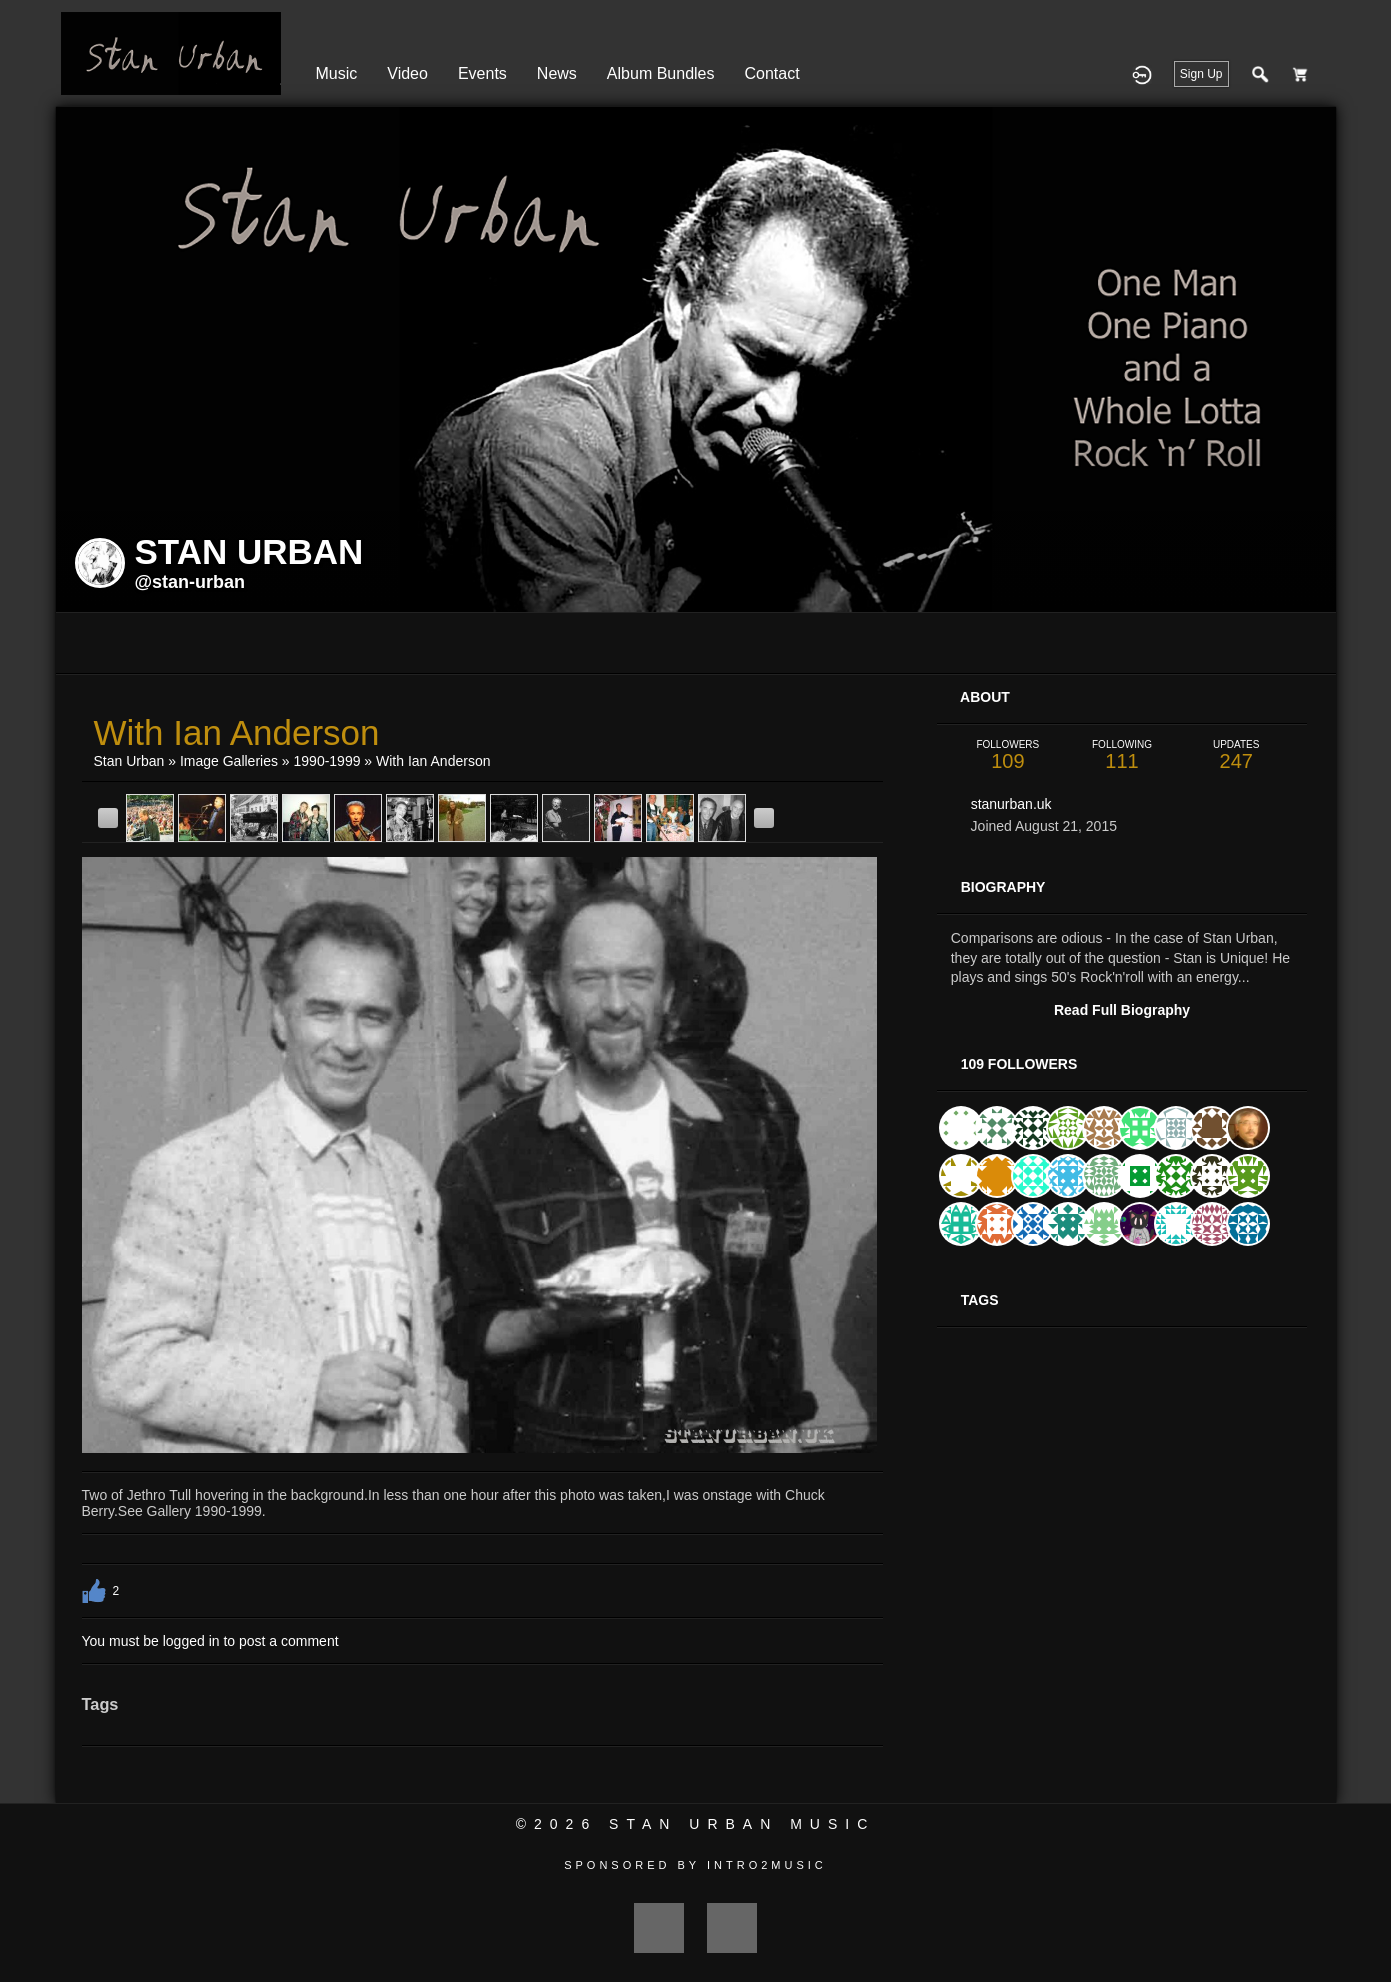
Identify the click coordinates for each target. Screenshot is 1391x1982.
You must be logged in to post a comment (210, 1641)
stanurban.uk (1011, 804)
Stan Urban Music (742, 1824)
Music (337, 73)
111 (1122, 755)
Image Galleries (229, 761)
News (557, 73)
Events (482, 73)
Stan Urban (129, 761)
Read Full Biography (1122, 1010)
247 (1236, 755)
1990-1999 (327, 761)
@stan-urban (190, 582)
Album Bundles (661, 73)
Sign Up (1201, 74)
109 (1008, 755)
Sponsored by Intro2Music (695, 1865)
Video (407, 73)
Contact (771, 73)
